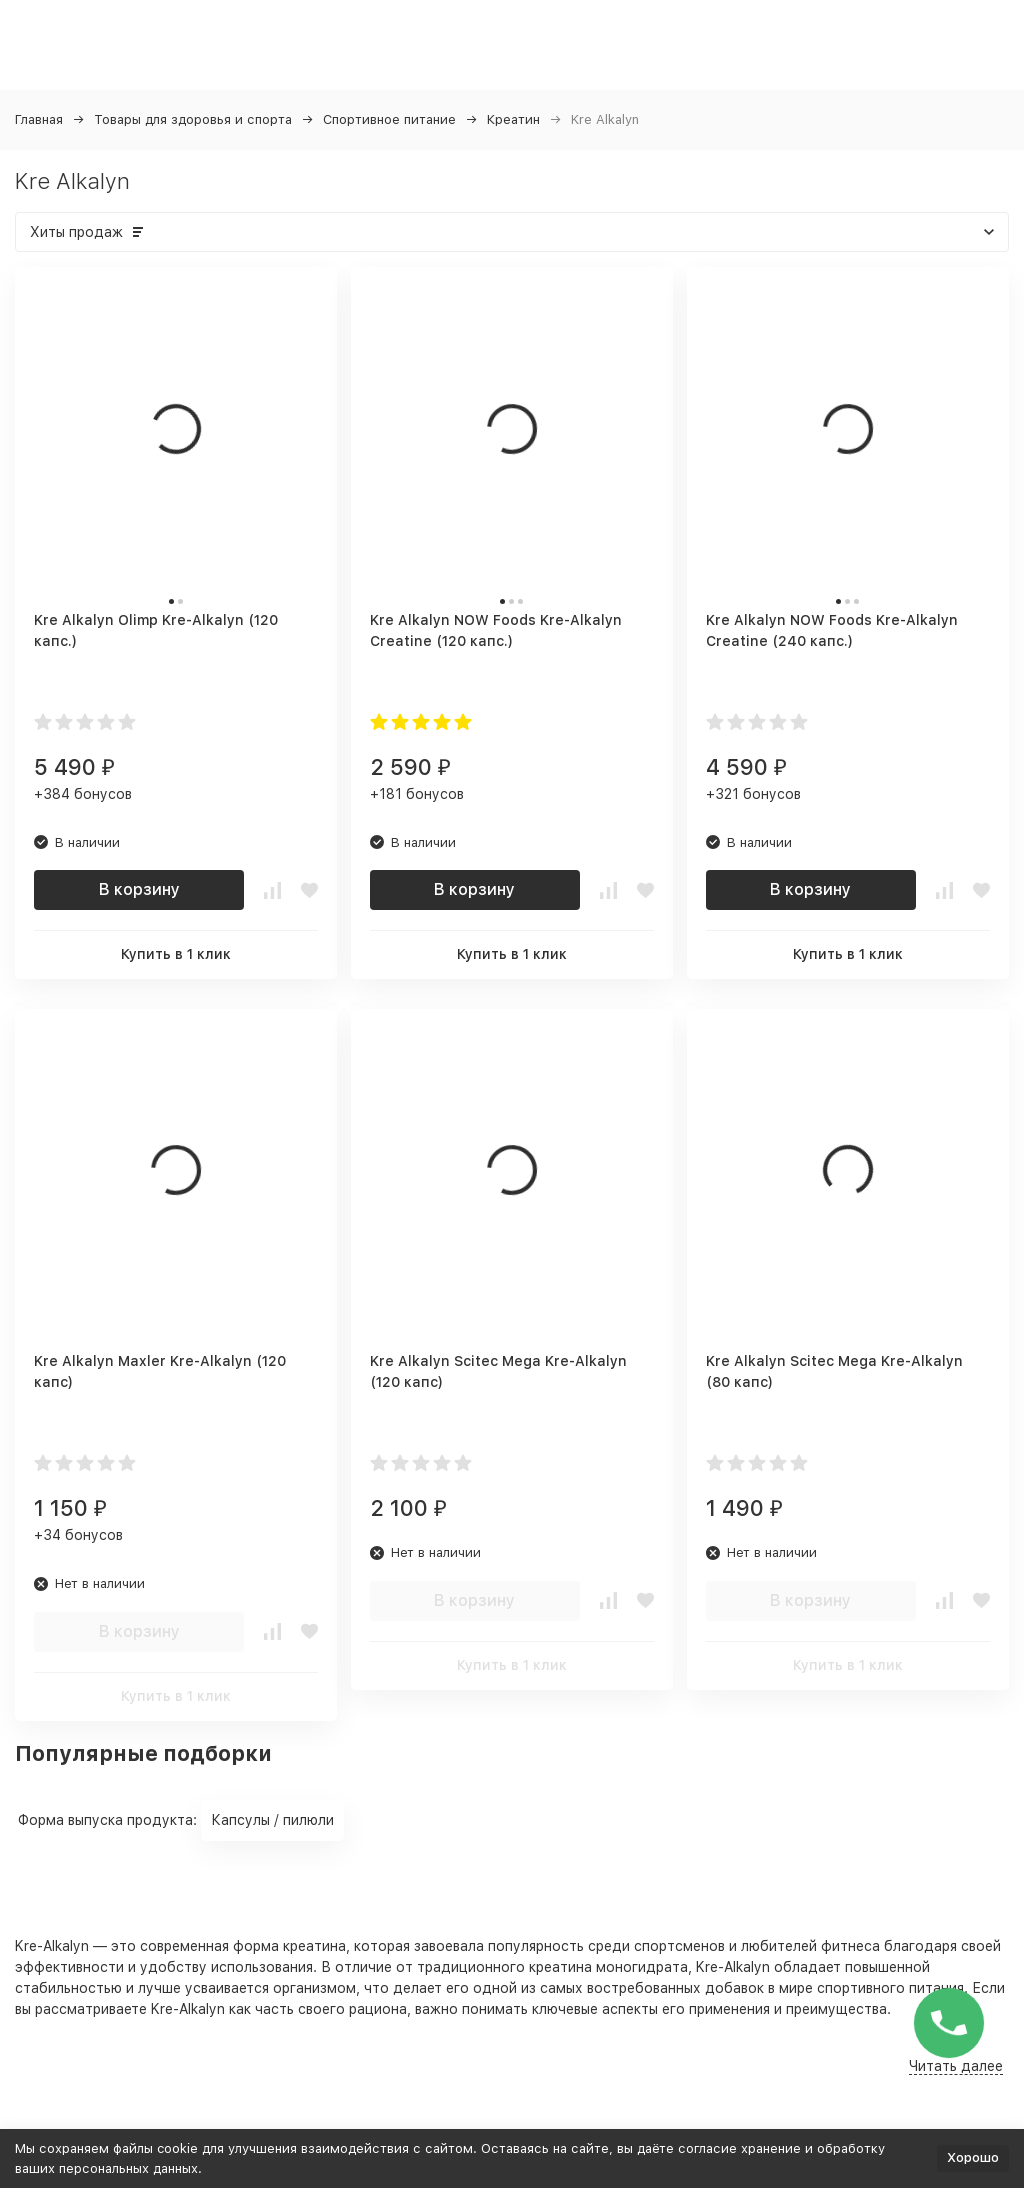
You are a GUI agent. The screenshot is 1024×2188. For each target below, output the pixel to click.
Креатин (513, 119)
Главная (39, 119)
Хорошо (973, 2157)
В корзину (139, 889)
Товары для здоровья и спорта (193, 119)
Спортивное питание (389, 119)
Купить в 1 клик (176, 954)
